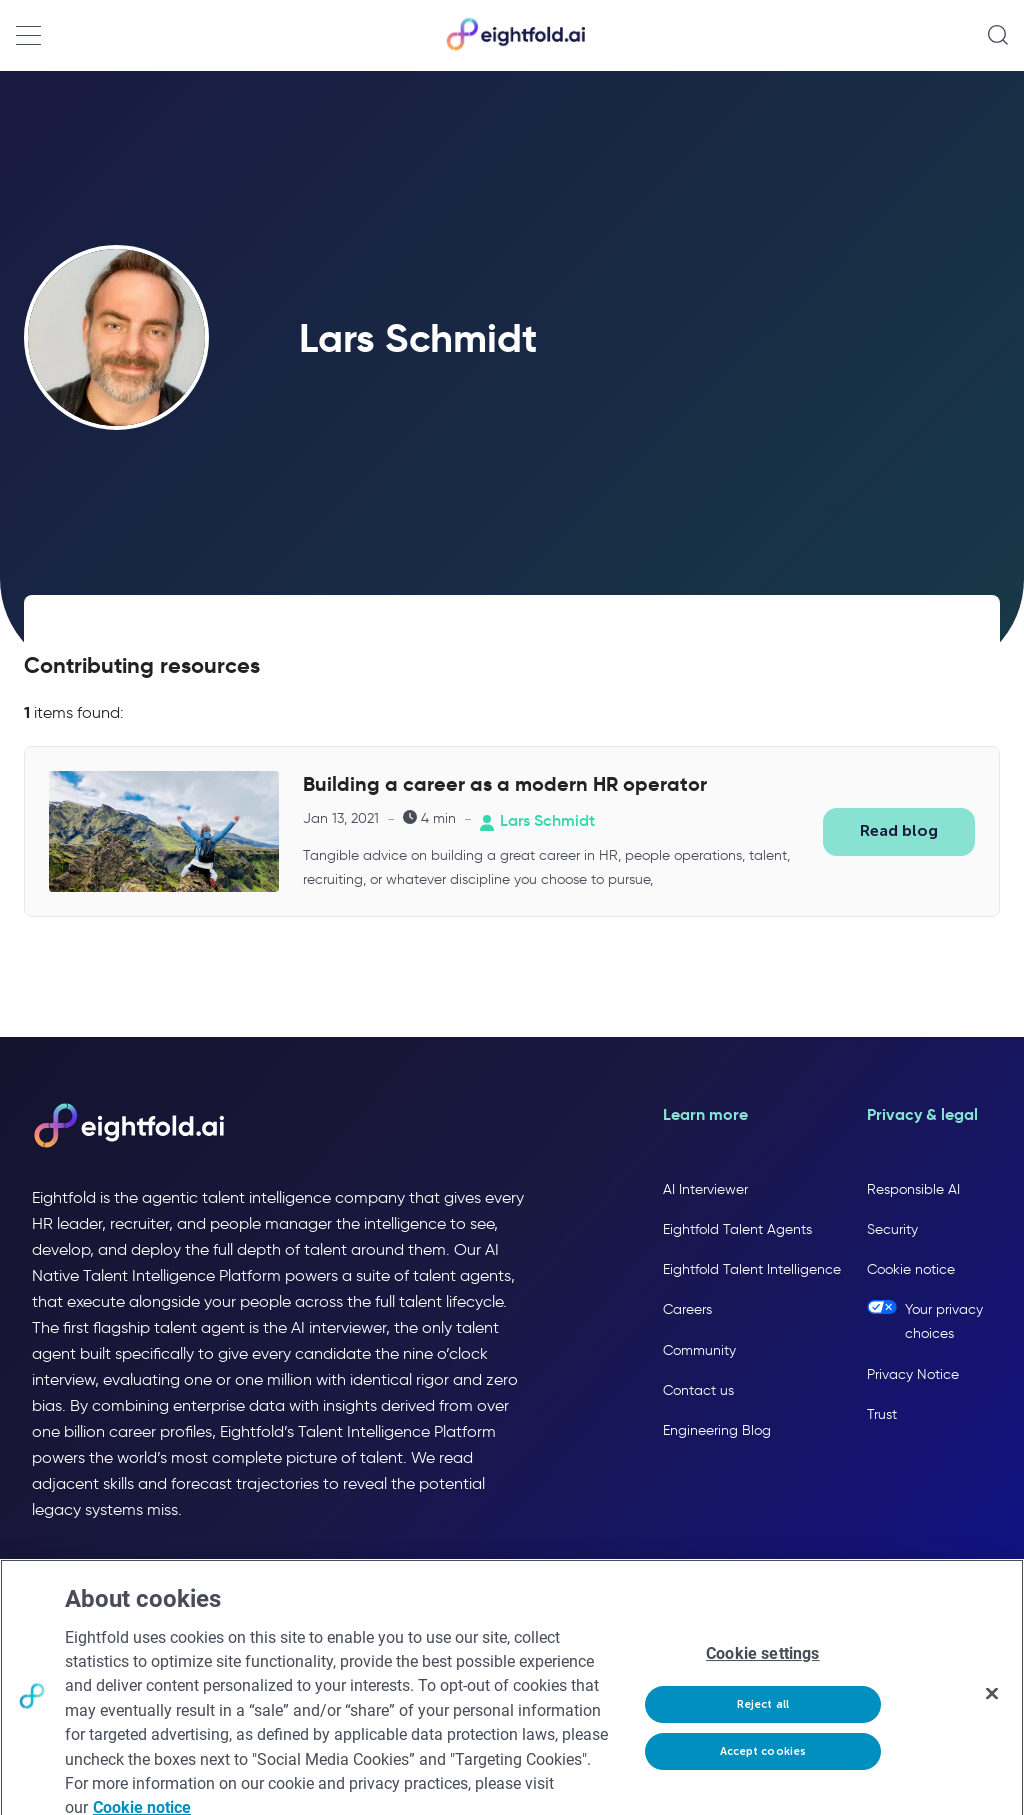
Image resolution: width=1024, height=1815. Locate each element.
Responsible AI (913, 1189)
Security (892, 1229)
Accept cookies (763, 1762)
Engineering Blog (717, 1430)
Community (699, 1350)
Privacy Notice (913, 1374)
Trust (882, 1414)
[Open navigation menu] (28, 35)
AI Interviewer (705, 1189)
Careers (687, 1309)
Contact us (698, 1390)
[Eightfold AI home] (128, 1127)
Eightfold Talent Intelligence (752, 1269)
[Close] (992, 1705)
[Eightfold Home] (515, 46)
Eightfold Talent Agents (737, 1229)
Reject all (763, 1715)
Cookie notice (911, 1269)
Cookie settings (762, 1665)
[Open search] (998, 35)
